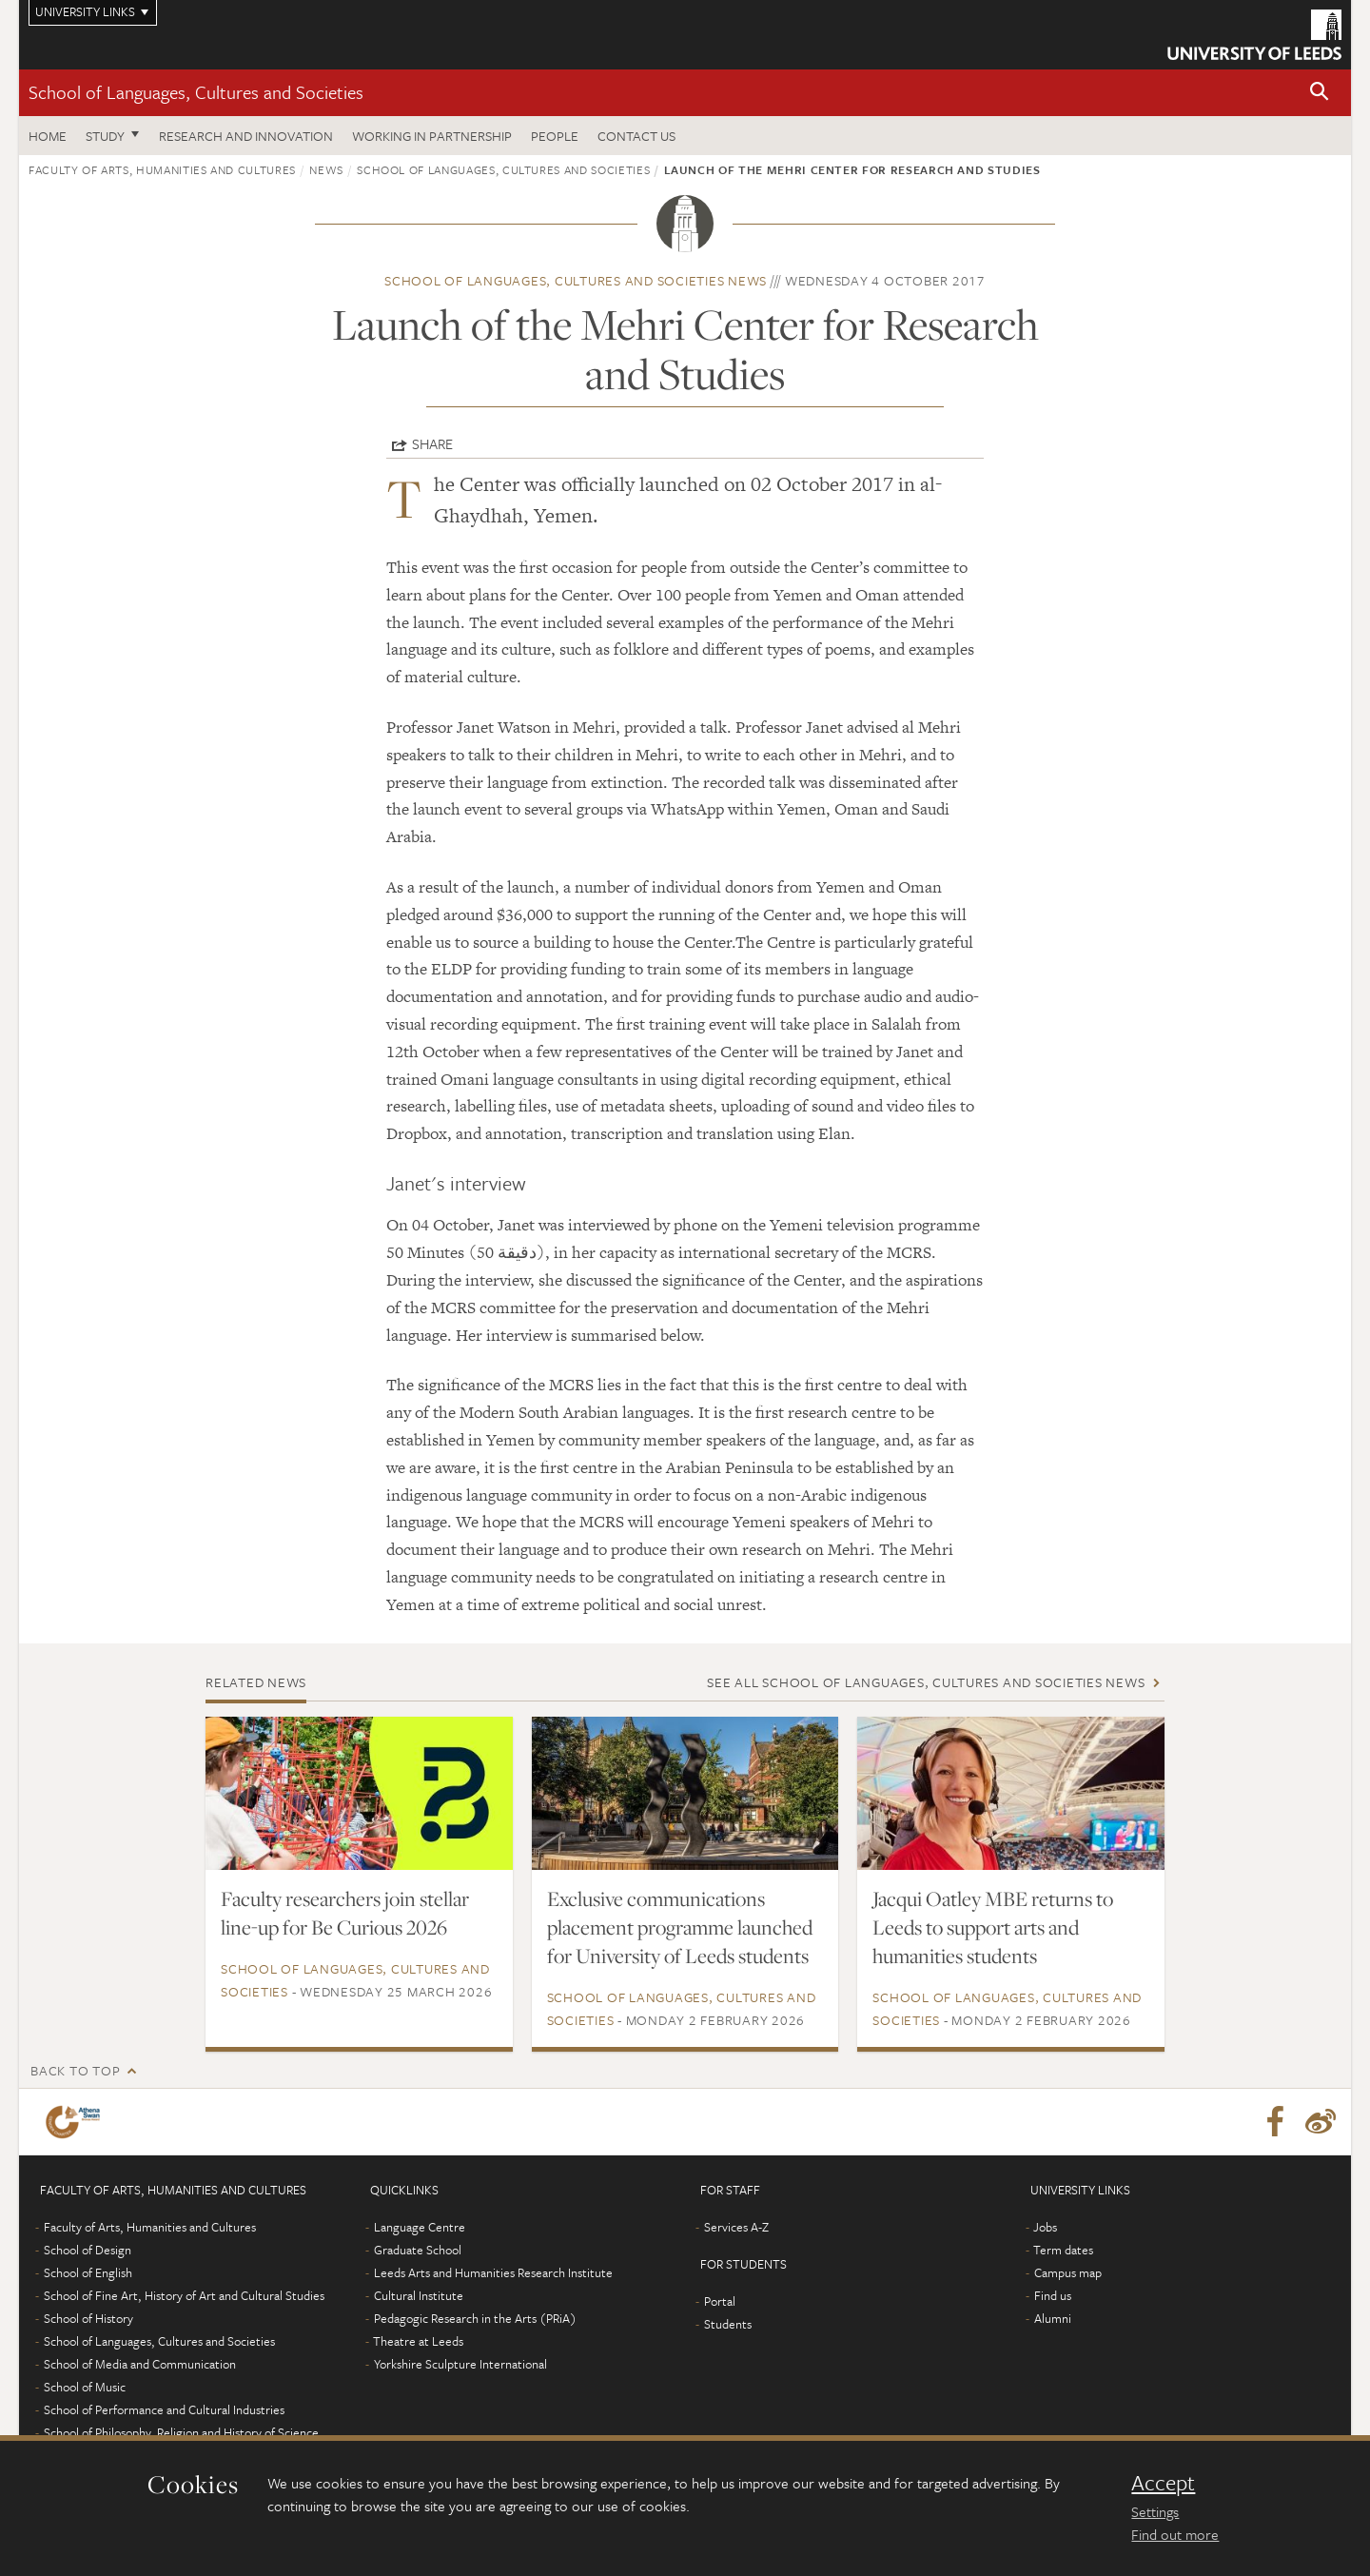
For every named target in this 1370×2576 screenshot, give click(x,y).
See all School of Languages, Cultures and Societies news (926, 1682)
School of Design (87, 2249)
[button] (1319, 92)
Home (48, 136)
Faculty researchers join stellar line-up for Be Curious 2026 (345, 1912)
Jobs (1045, 2226)
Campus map (1068, 2272)
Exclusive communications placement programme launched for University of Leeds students (679, 1927)
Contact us (636, 136)
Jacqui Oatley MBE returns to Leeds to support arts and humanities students (992, 1927)
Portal (719, 2301)
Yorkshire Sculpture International (460, 2363)
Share (432, 443)
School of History (88, 2318)
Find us (1052, 2295)
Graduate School (417, 2249)
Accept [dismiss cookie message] (1163, 2482)
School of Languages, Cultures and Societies (196, 92)
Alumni (1052, 2318)
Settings (1155, 2511)
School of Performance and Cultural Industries (164, 2409)
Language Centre (419, 2226)
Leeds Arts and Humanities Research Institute (493, 2272)
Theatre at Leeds (418, 2340)
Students (728, 2323)
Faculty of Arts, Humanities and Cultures (162, 169)
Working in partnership (432, 136)
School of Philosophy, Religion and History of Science (181, 2432)
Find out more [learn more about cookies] (1175, 2534)
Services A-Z (736, 2226)
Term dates (1063, 2249)
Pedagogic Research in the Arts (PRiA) (475, 2318)
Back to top (75, 2070)
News (326, 169)
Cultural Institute (418, 2295)
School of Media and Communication (140, 2363)
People (554, 136)
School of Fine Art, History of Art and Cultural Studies (184, 2295)
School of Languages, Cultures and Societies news (575, 280)
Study (105, 136)
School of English (88, 2272)
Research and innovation (246, 136)
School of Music (85, 2386)
